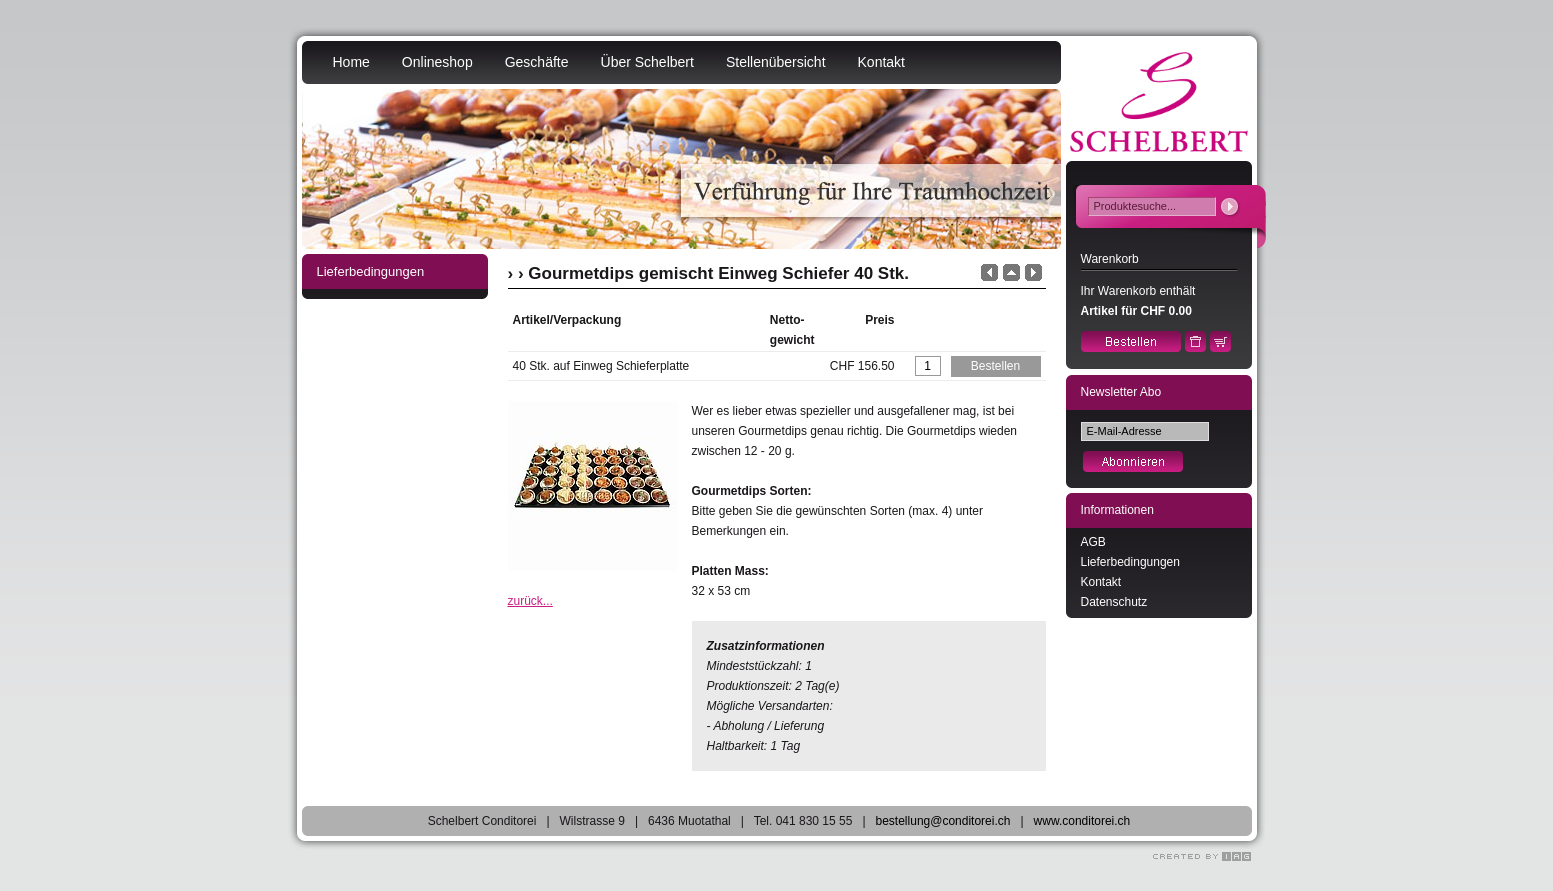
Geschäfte (537, 62)
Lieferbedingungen (1130, 562)
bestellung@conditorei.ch (943, 821)
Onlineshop (437, 62)
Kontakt (881, 62)
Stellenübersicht (776, 62)
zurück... (530, 601)
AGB (1093, 542)
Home (351, 62)
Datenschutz (1114, 602)
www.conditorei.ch (1082, 821)
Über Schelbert (647, 62)
